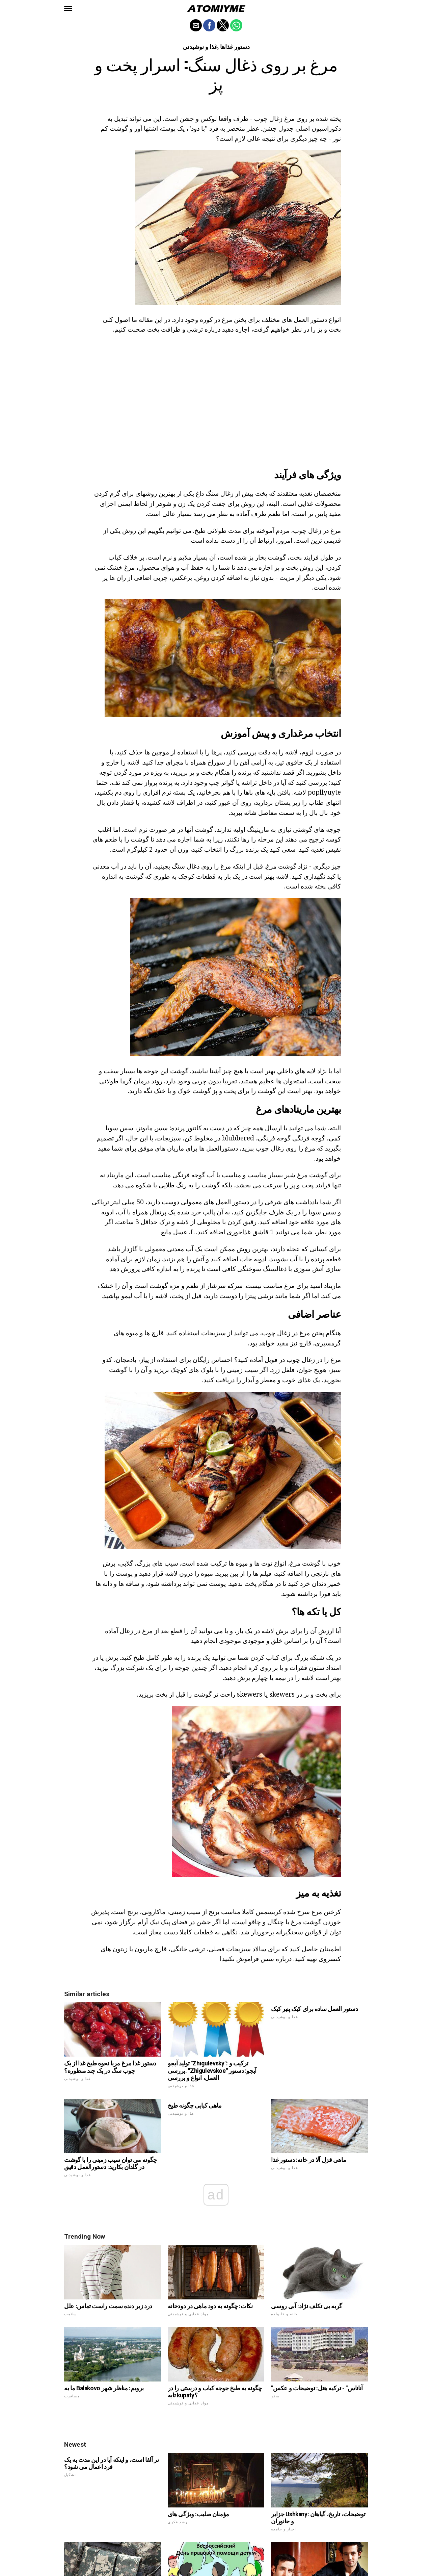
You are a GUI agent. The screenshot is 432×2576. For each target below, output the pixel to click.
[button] (68, 8)
